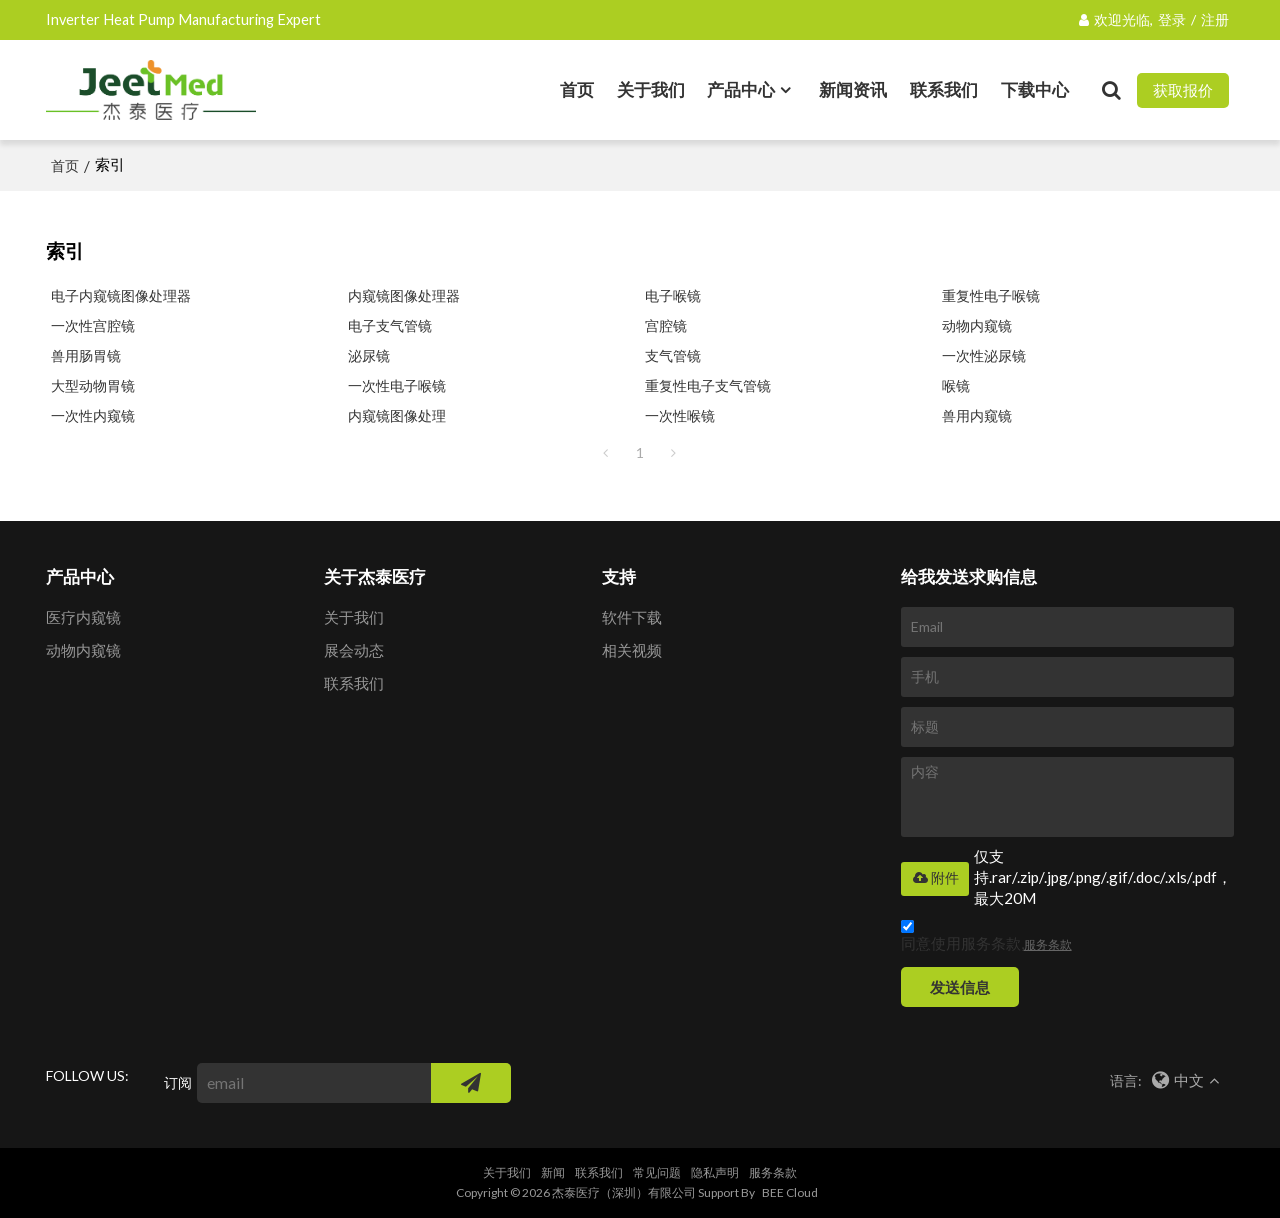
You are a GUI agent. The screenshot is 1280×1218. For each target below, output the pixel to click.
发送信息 (960, 987)
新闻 (553, 1172)
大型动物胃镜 (93, 385)
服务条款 (1048, 944)
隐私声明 (715, 1172)
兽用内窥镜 (977, 415)
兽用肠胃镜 (86, 355)
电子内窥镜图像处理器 (121, 295)
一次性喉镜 (680, 415)
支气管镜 (673, 355)
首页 (577, 90)
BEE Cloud (790, 1192)
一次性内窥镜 (93, 415)
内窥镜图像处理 (397, 415)
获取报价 (1183, 90)
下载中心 (1035, 90)
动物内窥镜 (977, 325)
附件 (935, 878)
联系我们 (944, 90)
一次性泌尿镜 (984, 355)
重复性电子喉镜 (991, 295)
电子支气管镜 (390, 325)
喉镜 (956, 385)
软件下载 (632, 617)
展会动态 (354, 650)
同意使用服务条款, (986, 938)
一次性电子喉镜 (397, 385)
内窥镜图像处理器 (404, 295)
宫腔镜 (666, 325)
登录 (1172, 19)
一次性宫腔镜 (93, 325)
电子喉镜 (673, 295)
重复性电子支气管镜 (708, 385)
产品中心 (741, 90)
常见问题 (657, 1172)
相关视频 (632, 650)
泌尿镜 (369, 355)
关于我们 (651, 90)
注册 (1215, 19)
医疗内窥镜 (83, 617)
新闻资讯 (853, 90)
